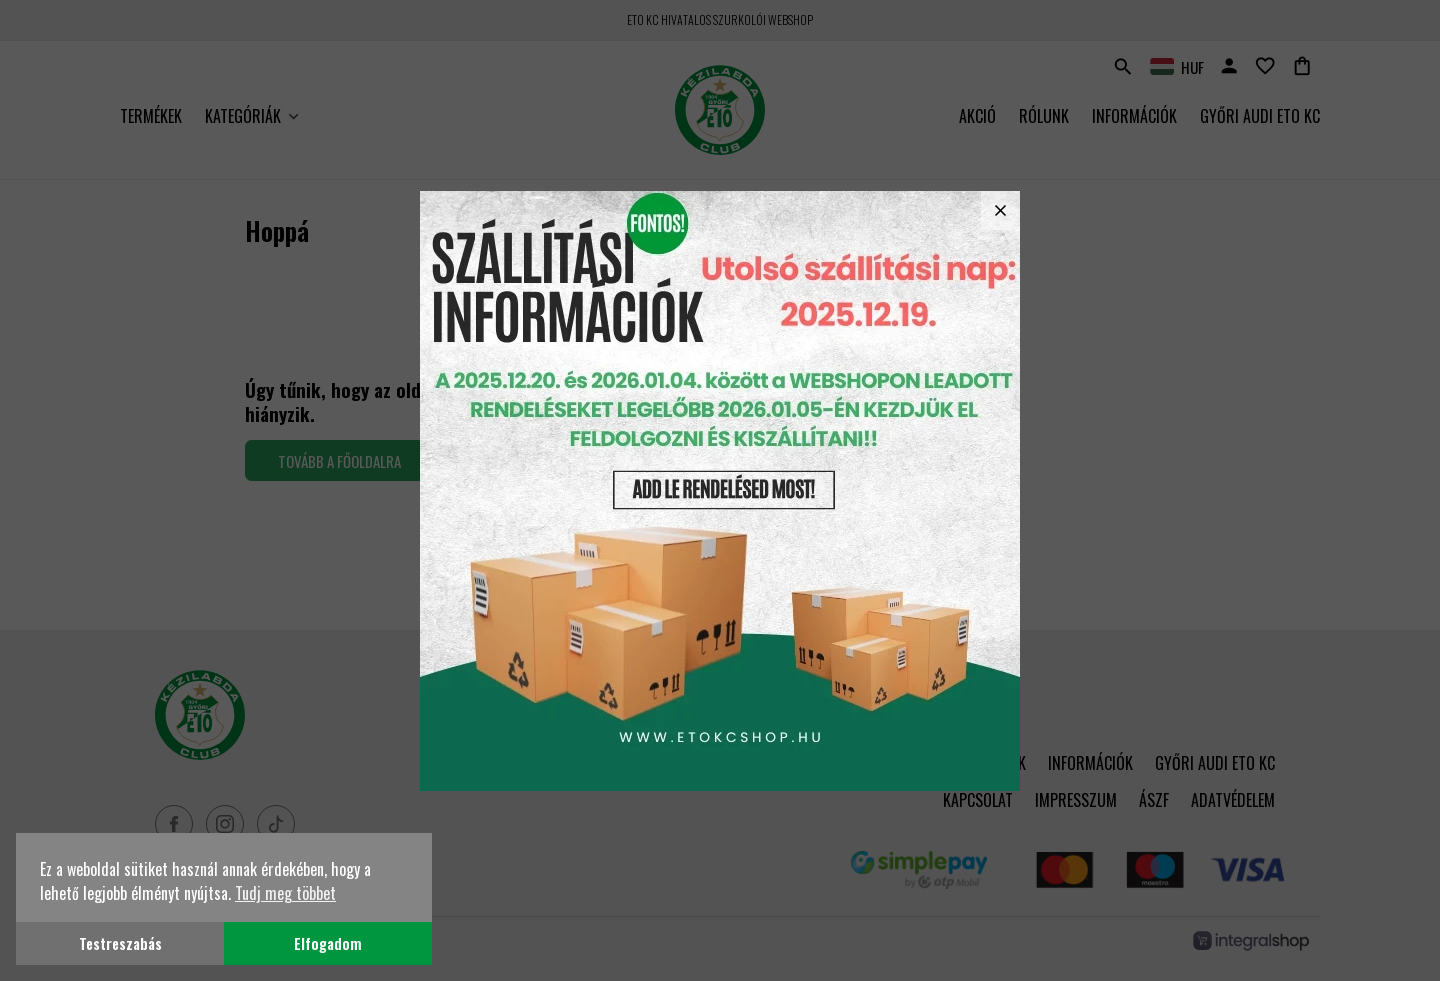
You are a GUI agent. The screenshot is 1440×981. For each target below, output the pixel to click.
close (1000, 210)
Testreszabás (120, 943)
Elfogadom (328, 943)
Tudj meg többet (285, 893)
